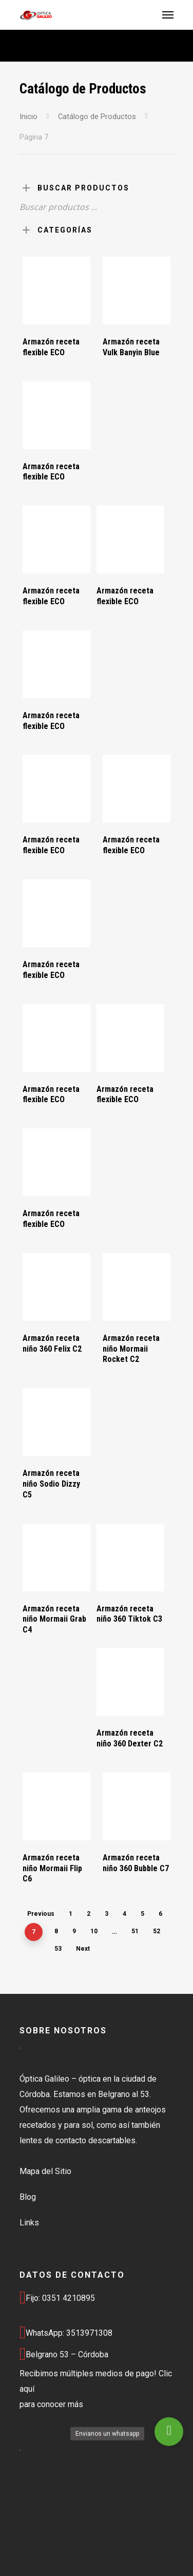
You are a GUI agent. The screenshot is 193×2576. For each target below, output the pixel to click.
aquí (27, 2389)
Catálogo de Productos (97, 116)
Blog (28, 2197)
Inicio (28, 116)
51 (135, 1931)
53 (58, 1948)
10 (94, 1931)
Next (83, 1948)
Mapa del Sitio (45, 2171)
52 (156, 1931)
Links (29, 2222)
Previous (40, 1913)
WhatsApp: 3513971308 (66, 2333)
